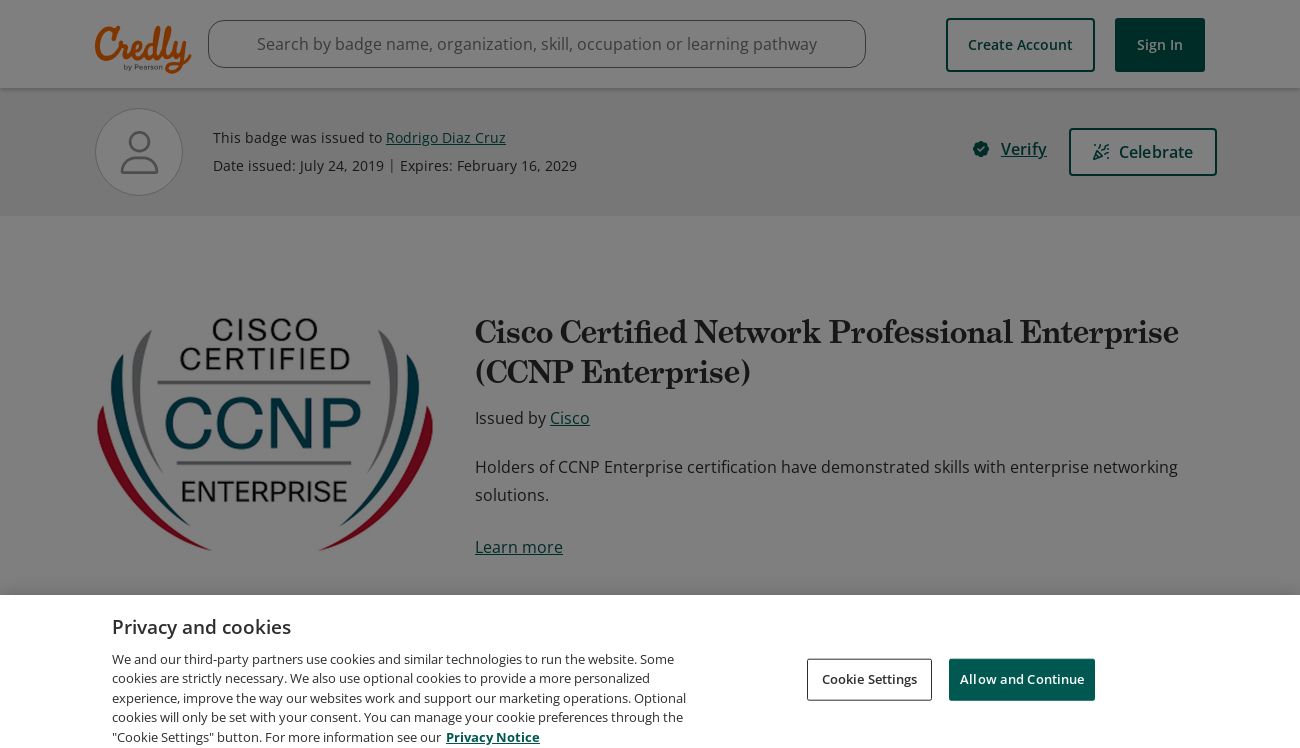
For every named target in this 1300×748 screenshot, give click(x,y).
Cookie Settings (870, 716)
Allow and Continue (1022, 716)
